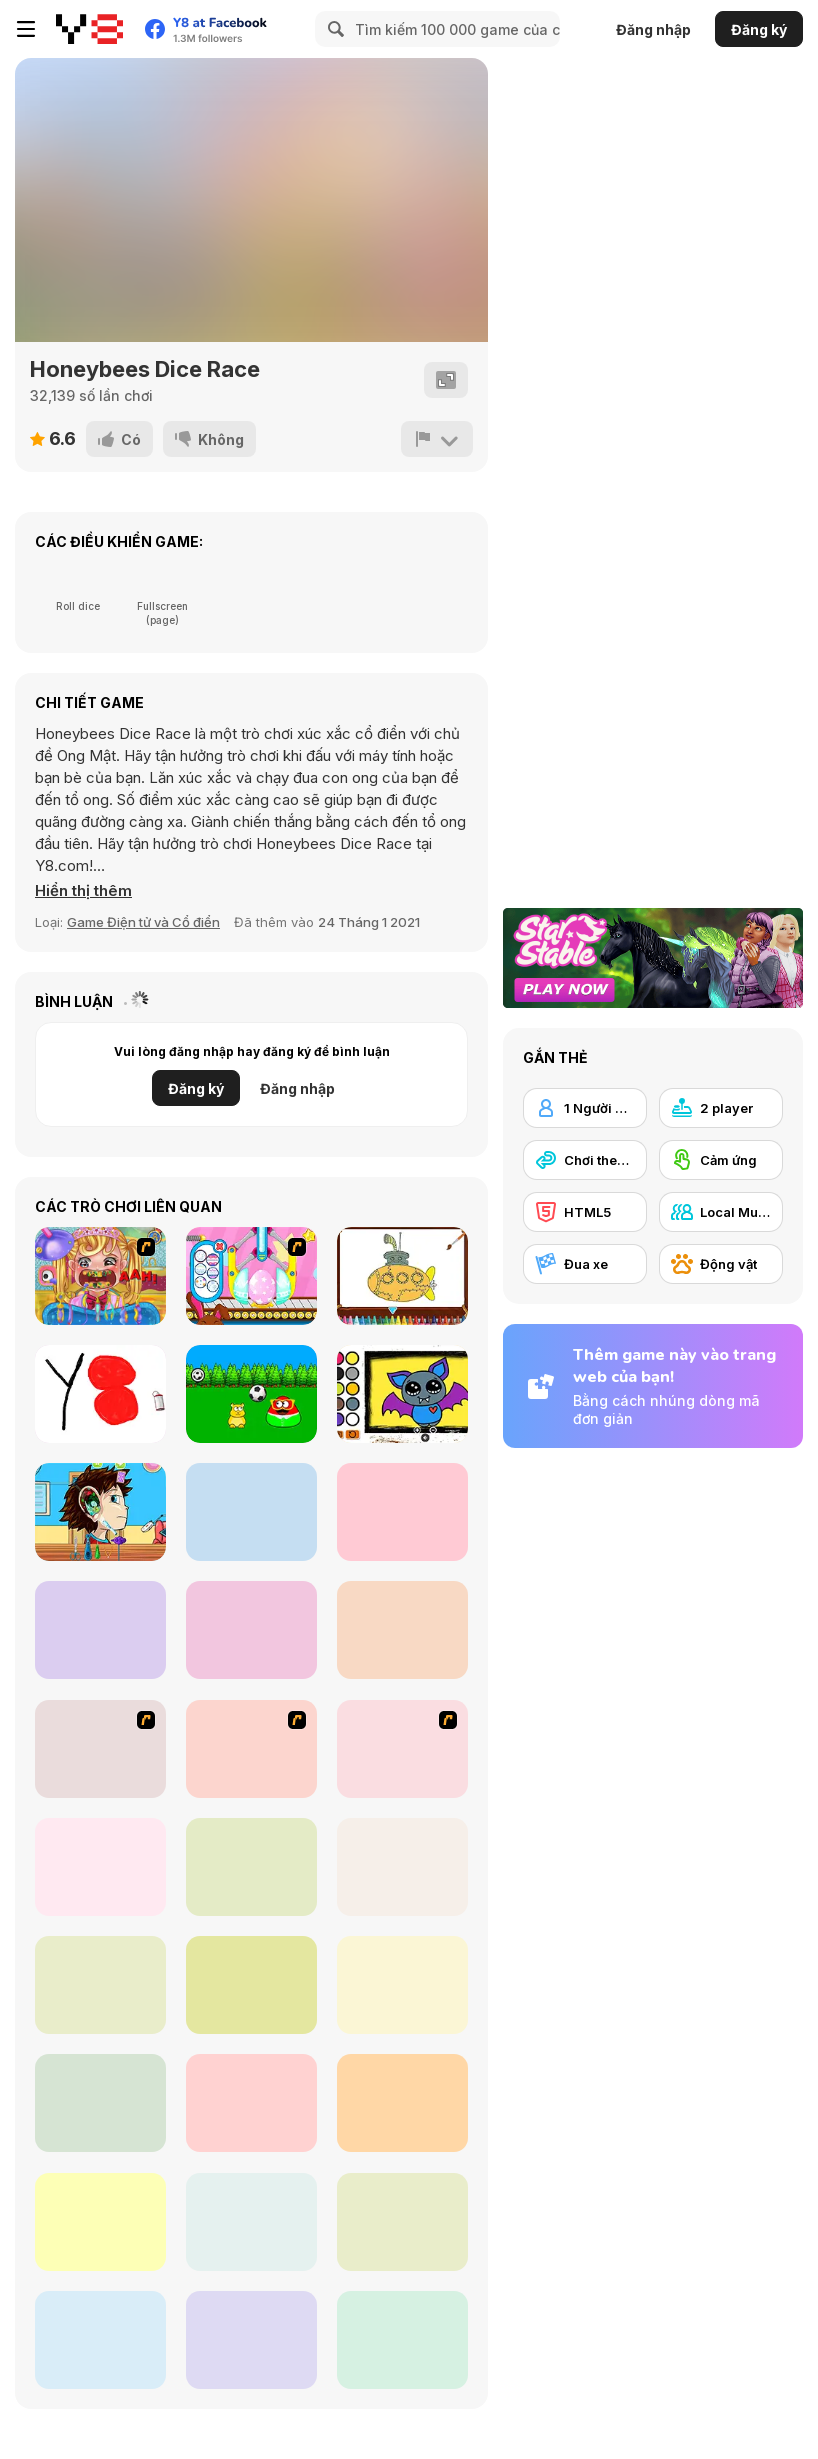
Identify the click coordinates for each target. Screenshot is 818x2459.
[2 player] (721, 1108)
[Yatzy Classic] (251, 2222)
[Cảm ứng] (721, 1160)
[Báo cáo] (437, 439)
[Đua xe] (585, 1264)
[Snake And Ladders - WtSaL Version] (402, 1749)
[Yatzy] (100, 2222)
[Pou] (251, 1394)
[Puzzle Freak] (100, 1749)
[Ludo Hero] (100, 2340)
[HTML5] (585, 1212)
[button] (83, 891)
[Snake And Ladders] (251, 1867)
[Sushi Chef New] (402, 1512)
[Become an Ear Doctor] (100, 1512)
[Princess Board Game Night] (402, 2222)
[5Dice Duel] (100, 1985)
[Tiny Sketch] (100, 1394)
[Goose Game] (100, 1867)
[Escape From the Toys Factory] (251, 1630)
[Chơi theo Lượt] (585, 1160)
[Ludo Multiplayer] (251, 1985)
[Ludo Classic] (402, 2340)
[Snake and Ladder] (251, 2103)
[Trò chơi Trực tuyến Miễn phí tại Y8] (89, 29)
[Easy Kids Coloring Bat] (402, 1394)
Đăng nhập (653, 29)
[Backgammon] (100, 2103)
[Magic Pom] (251, 1512)
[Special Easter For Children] (251, 1276)
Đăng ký (759, 29)
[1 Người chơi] (585, 1108)
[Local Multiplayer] (721, 1212)
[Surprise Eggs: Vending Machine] (402, 1630)
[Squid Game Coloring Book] (100, 1630)
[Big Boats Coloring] (402, 1276)
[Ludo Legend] (402, 1985)
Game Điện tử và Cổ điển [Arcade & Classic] (143, 922)
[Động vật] (721, 1264)
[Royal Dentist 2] (100, 1276)
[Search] (333, 29)
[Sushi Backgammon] (251, 2340)
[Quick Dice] (402, 1867)
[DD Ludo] (402, 2103)
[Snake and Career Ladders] (251, 1749)
